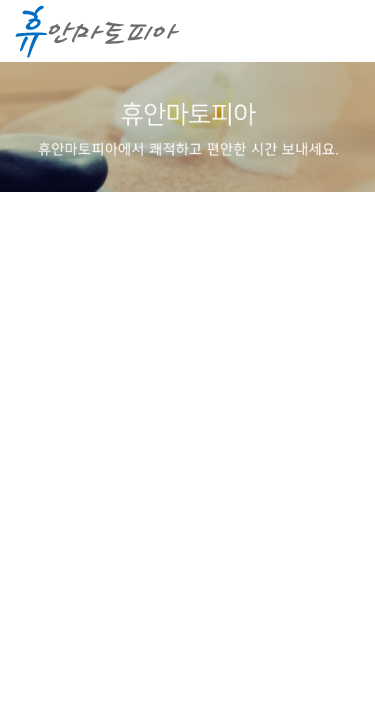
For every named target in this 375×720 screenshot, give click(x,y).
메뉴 (340, 32)
